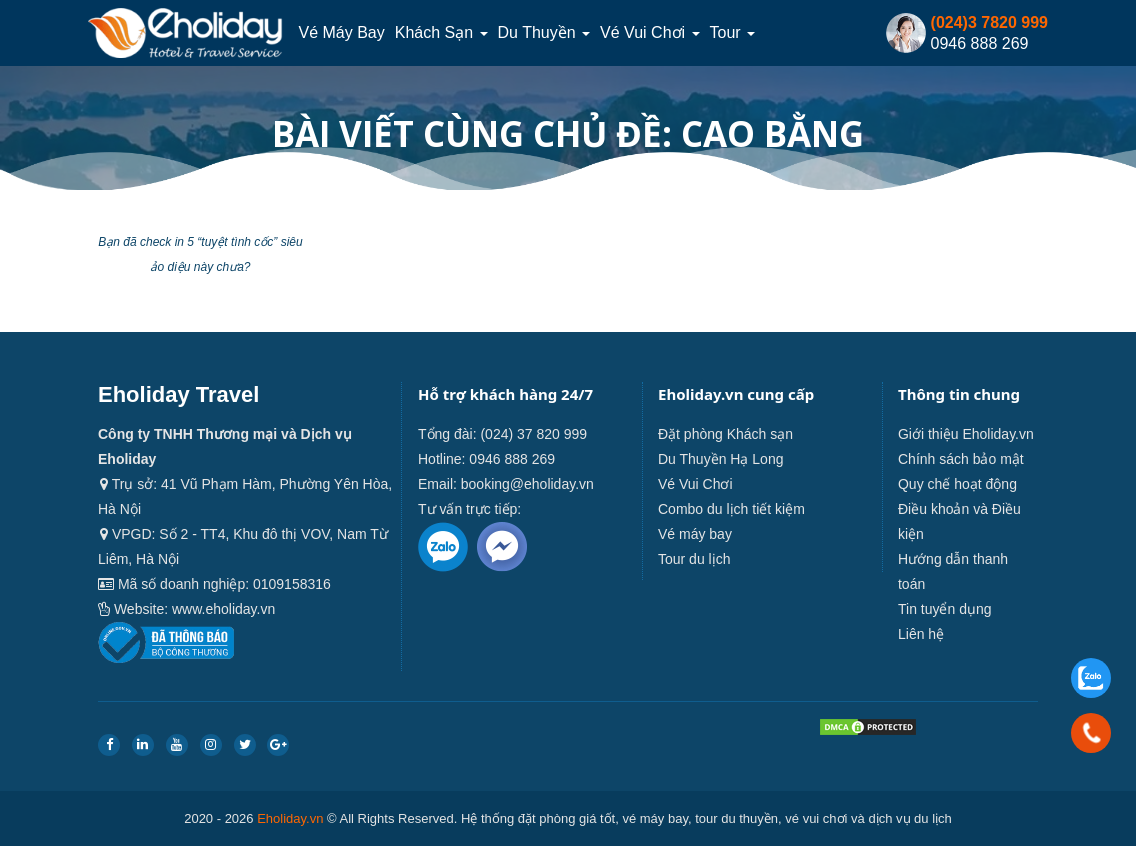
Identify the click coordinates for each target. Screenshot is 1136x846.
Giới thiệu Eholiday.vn (966, 434)
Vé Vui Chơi (649, 32)
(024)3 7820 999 (989, 22)
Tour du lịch (694, 559)
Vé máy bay (341, 32)
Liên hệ (921, 634)
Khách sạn (441, 32)
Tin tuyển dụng (945, 609)
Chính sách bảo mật (961, 459)
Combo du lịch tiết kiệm (731, 509)
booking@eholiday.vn (527, 484)
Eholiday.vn (290, 818)
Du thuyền (544, 32)
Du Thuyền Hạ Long (720, 459)
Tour (733, 32)
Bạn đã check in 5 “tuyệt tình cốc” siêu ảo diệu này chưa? (200, 254)
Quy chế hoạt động (957, 484)
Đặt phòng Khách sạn (725, 434)
